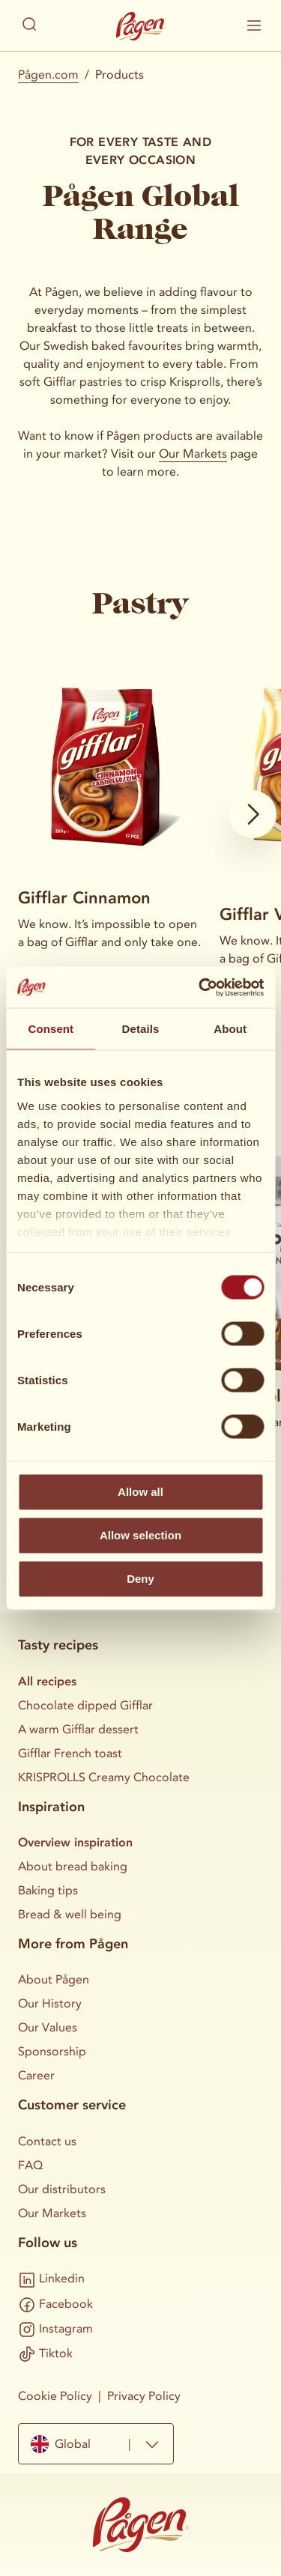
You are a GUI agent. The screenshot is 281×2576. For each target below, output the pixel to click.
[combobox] (96, 2443)
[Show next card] (253, 814)
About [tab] (230, 1028)
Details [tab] (141, 1028)
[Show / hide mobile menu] (254, 25)
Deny (140, 1578)
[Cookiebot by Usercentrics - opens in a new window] (200, 987)
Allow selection (140, 1535)
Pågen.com (48, 74)
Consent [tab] (50, 1028)
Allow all (140, 1491)
